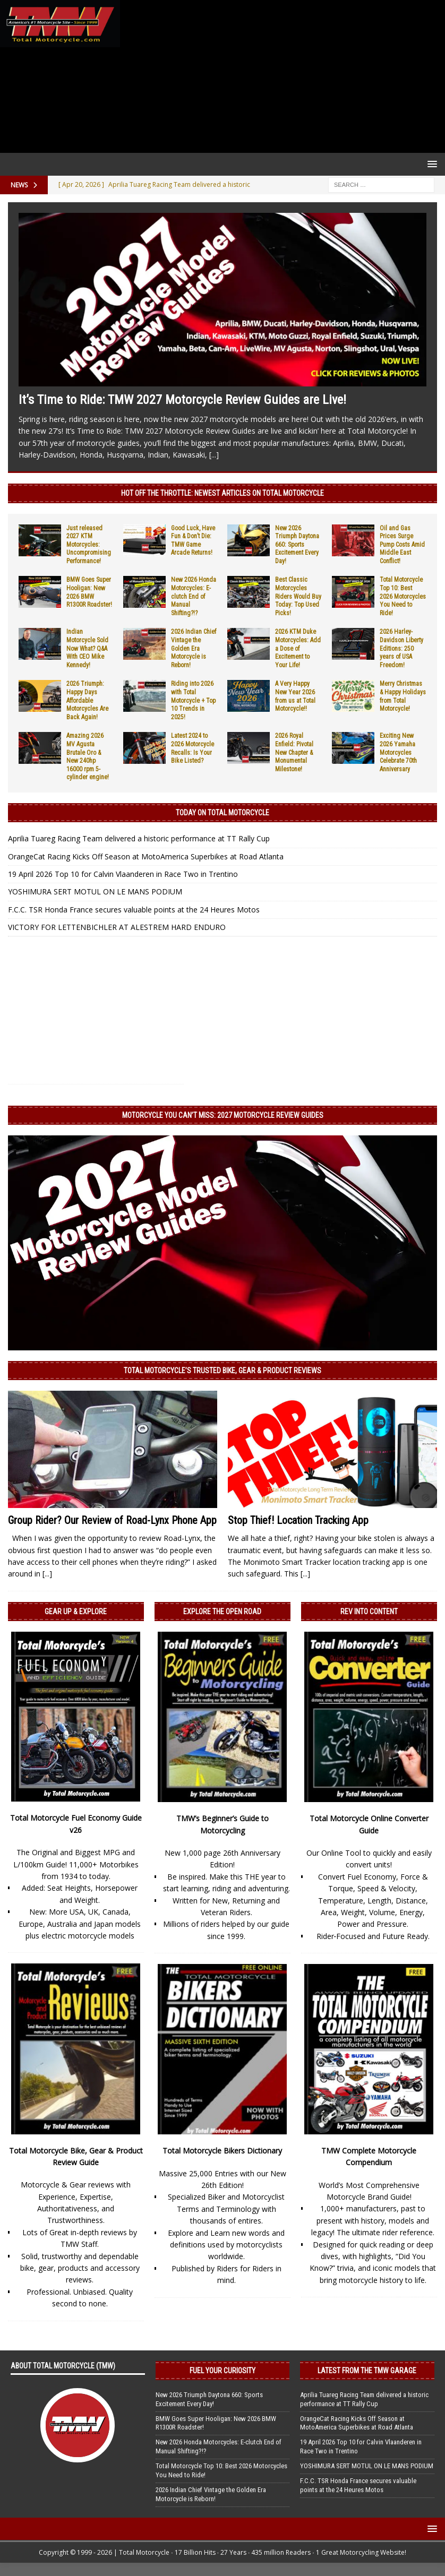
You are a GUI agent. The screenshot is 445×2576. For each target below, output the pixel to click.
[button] (430, 164)
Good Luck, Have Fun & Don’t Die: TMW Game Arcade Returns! (193, 540)
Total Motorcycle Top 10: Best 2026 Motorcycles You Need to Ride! (403, 596)
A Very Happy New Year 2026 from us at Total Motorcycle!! (295, 696)
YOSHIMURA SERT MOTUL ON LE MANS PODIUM (95, 891)
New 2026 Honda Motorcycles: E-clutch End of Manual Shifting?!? (193, 596)
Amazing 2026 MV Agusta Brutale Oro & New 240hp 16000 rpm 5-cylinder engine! (87, 756)
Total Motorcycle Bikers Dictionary (222, 2151)
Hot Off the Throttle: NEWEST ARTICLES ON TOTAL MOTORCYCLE (222, 493)
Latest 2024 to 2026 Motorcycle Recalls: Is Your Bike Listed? (192, 748)
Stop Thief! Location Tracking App (298, 1520)
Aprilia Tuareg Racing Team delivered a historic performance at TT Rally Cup (139, 838)
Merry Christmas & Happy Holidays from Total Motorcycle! (403, 696)
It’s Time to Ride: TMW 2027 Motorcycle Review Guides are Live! (182, 399)
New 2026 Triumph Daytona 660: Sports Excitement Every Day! (297, 544)
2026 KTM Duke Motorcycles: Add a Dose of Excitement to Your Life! (298, 648)
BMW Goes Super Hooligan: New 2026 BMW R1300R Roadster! (89, 592)
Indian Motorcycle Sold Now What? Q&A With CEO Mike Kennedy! (87, 648)
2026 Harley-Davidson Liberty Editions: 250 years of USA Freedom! (401, 648)
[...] (214, 455)
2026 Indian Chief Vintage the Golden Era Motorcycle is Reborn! (193, 648)
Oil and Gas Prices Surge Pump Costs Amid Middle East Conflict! (402, 544)
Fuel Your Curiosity (222, 2370)
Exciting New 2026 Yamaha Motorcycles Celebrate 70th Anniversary (398, 752)
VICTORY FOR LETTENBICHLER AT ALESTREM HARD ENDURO (117, 927)
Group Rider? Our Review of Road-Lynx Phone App (112, 1520)
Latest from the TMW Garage (367, 2370)
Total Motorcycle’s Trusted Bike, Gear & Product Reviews (222, 1370)
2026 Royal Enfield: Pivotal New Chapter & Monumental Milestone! (294, 752)
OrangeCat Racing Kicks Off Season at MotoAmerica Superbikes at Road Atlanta (146, 856)
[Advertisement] (280, 76)
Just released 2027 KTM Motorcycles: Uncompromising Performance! (88, 544)
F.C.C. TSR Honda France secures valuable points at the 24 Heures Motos (134, 909)
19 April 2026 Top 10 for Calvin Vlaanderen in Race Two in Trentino (123, 874)
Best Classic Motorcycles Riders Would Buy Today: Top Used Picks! (298, 596)
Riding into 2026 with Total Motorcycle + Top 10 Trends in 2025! (193, 700)
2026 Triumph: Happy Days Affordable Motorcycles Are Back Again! (87, 700)
